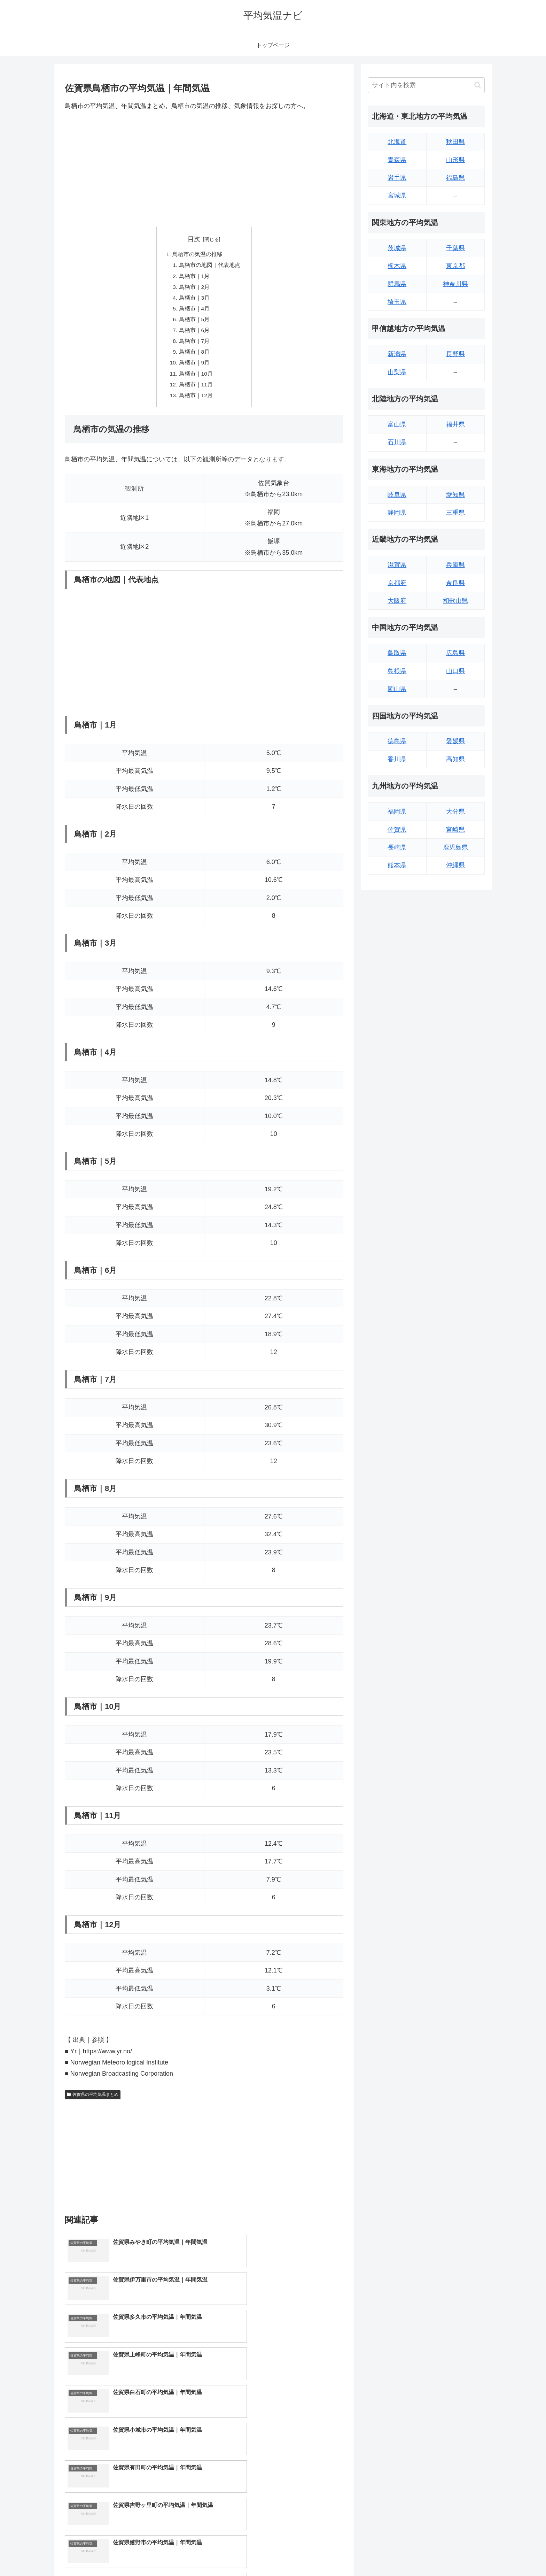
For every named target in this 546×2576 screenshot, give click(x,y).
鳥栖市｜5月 (194, 322)
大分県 (455, 811)
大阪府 (397, 600)
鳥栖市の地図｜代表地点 (209, 266)
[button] (477, 85)
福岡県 (397, 811)
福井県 (455, 424)
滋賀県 (397, 564)
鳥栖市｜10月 (196, 379)
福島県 (455, 177)
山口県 (455, 671)
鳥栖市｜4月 (194, 311)
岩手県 (397, 177)
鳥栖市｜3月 (194, 300)
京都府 (397, 582)
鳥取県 (397, 652)
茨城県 (397, 248)
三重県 (455, 512)
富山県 (397, 424)
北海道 (397, 141)
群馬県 (397, 283)
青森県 (397, 159)
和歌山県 (455, 600)
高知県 (455, 759)
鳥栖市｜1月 (194, 277)
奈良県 (455, 582)
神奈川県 (455, 283)
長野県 (455, 354)
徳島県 (397, 741)
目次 (194, 239)
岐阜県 (397, 494)
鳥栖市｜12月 (196, 401)
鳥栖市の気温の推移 (197, 255)
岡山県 (397, 688)
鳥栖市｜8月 (194, 356)
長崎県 (397, 847)
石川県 (397, 442)
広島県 (455, 652)
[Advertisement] (204, 169)
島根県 (397, 671)
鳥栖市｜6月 (194, 334)
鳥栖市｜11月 (196, 390)
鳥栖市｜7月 (194, 345)
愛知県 (455, 494)
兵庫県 (455, 564)
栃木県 (397, 265)
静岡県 (397, 512)
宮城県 (397, 195)
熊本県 (397, 865)
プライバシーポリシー (460, 2554)
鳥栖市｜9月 (194, 367)
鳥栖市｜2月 (194, 288)
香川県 (397, 759)
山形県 (455, 159)
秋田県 (455, 141)
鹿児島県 (455, 847)
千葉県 (455, 248)
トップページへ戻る (407, 2554)
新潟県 (397, 354)
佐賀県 (397, 829)
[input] (426, 85)
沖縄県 (455, 865)
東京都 (455, 265)
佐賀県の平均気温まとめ (92, 2101)
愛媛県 (455, 741)
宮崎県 (455, 829)
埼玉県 (397, 301)
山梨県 (397, 372)
